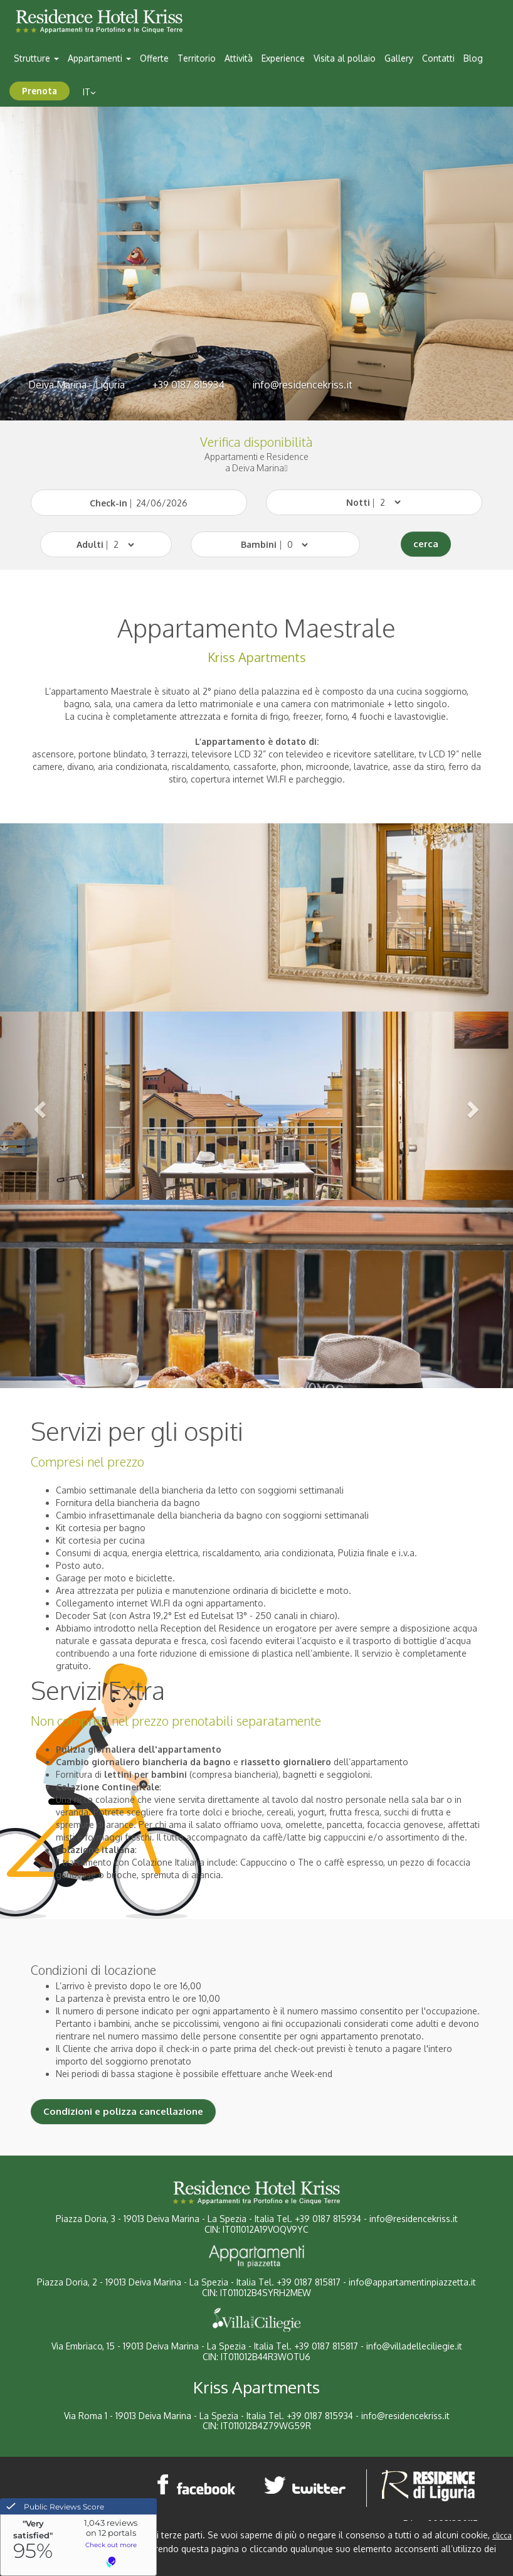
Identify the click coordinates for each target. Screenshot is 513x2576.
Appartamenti (99, 58)
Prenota (39, 90)
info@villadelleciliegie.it (414, 2346)
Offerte (154, 58)
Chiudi (60, 2562)
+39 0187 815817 (309, 2282)
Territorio (196, 58)
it (89, 92)
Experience (283, 58)
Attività (239, 58)
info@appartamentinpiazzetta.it (412, 2282)
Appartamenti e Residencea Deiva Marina (256, 462)
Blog (473, 58)
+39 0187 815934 (188, 384)
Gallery (398, 58)
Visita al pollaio (345, 58)
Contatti (438, 58)
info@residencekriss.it (302, 384)
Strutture (36, 58)
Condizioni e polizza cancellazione (123, 2111)
